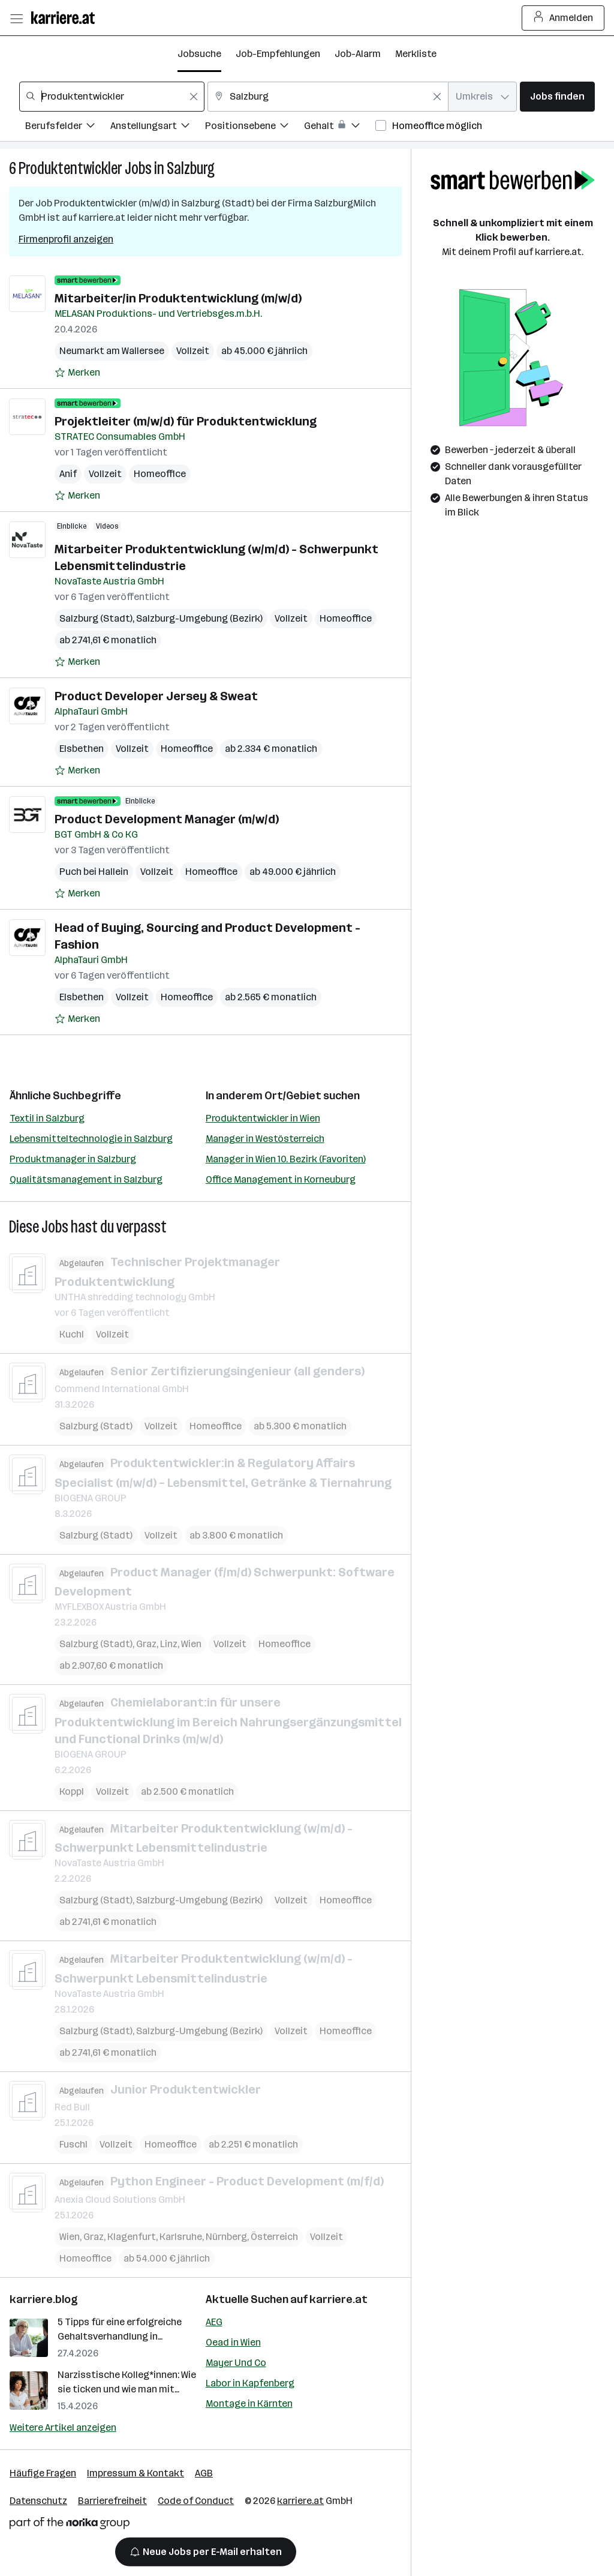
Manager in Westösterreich (265, 1138)
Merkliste (416, 53)
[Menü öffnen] (16, 18)
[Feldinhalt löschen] (193, 97)
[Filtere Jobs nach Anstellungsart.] (157, 127)
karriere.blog (44, 2299)
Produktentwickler (70, 168)
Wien (191, 1644)
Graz (146, 1644)
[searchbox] (111, 97)
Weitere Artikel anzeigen (63, 2427)
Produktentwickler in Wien (263, 1118)
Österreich (274, 2236)
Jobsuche (199, 53)
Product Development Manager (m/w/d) (167, 819)
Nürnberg (226, 2236)
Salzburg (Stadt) (96, 618)
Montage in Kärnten (249, 2403)
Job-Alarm (358, 53)
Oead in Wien (233, 2342)
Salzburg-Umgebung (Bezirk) (199, 618)
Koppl (71, 1791)
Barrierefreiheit (112, 2500)
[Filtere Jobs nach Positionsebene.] (254, 127)
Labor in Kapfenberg (250, 2383)
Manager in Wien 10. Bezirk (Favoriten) (286, 1159)
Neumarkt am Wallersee (111, 350)
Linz (168, 1644)
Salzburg (191, 168)
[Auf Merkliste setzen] (77, 372)
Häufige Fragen (43, 2473)
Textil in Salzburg (47, 1118)
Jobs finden (557, 96)
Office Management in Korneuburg (281, 1179)
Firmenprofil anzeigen (66, 239)
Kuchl (71, 1333)
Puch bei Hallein (93, 871)
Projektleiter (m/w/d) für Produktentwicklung (186, 421)
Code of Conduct (196, 2500)
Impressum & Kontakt (135, 2473)
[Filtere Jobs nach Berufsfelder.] (67, 127)
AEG (214, 2322)
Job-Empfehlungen (278, 53)
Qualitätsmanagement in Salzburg (86, 1179)
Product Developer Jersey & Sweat (156, 696)
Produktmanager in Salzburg (73, 1159)
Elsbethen (81, 748)
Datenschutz (38, 2500)
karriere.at (338, 2299)
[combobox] (111, 97)
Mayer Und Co (236, 2362)
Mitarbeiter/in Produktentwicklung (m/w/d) (178, 298)
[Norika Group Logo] (70, 2525)
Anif (68, 473)
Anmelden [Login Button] (563, 18)
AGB (204, 2473)
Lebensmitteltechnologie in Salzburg (91, 1138)
